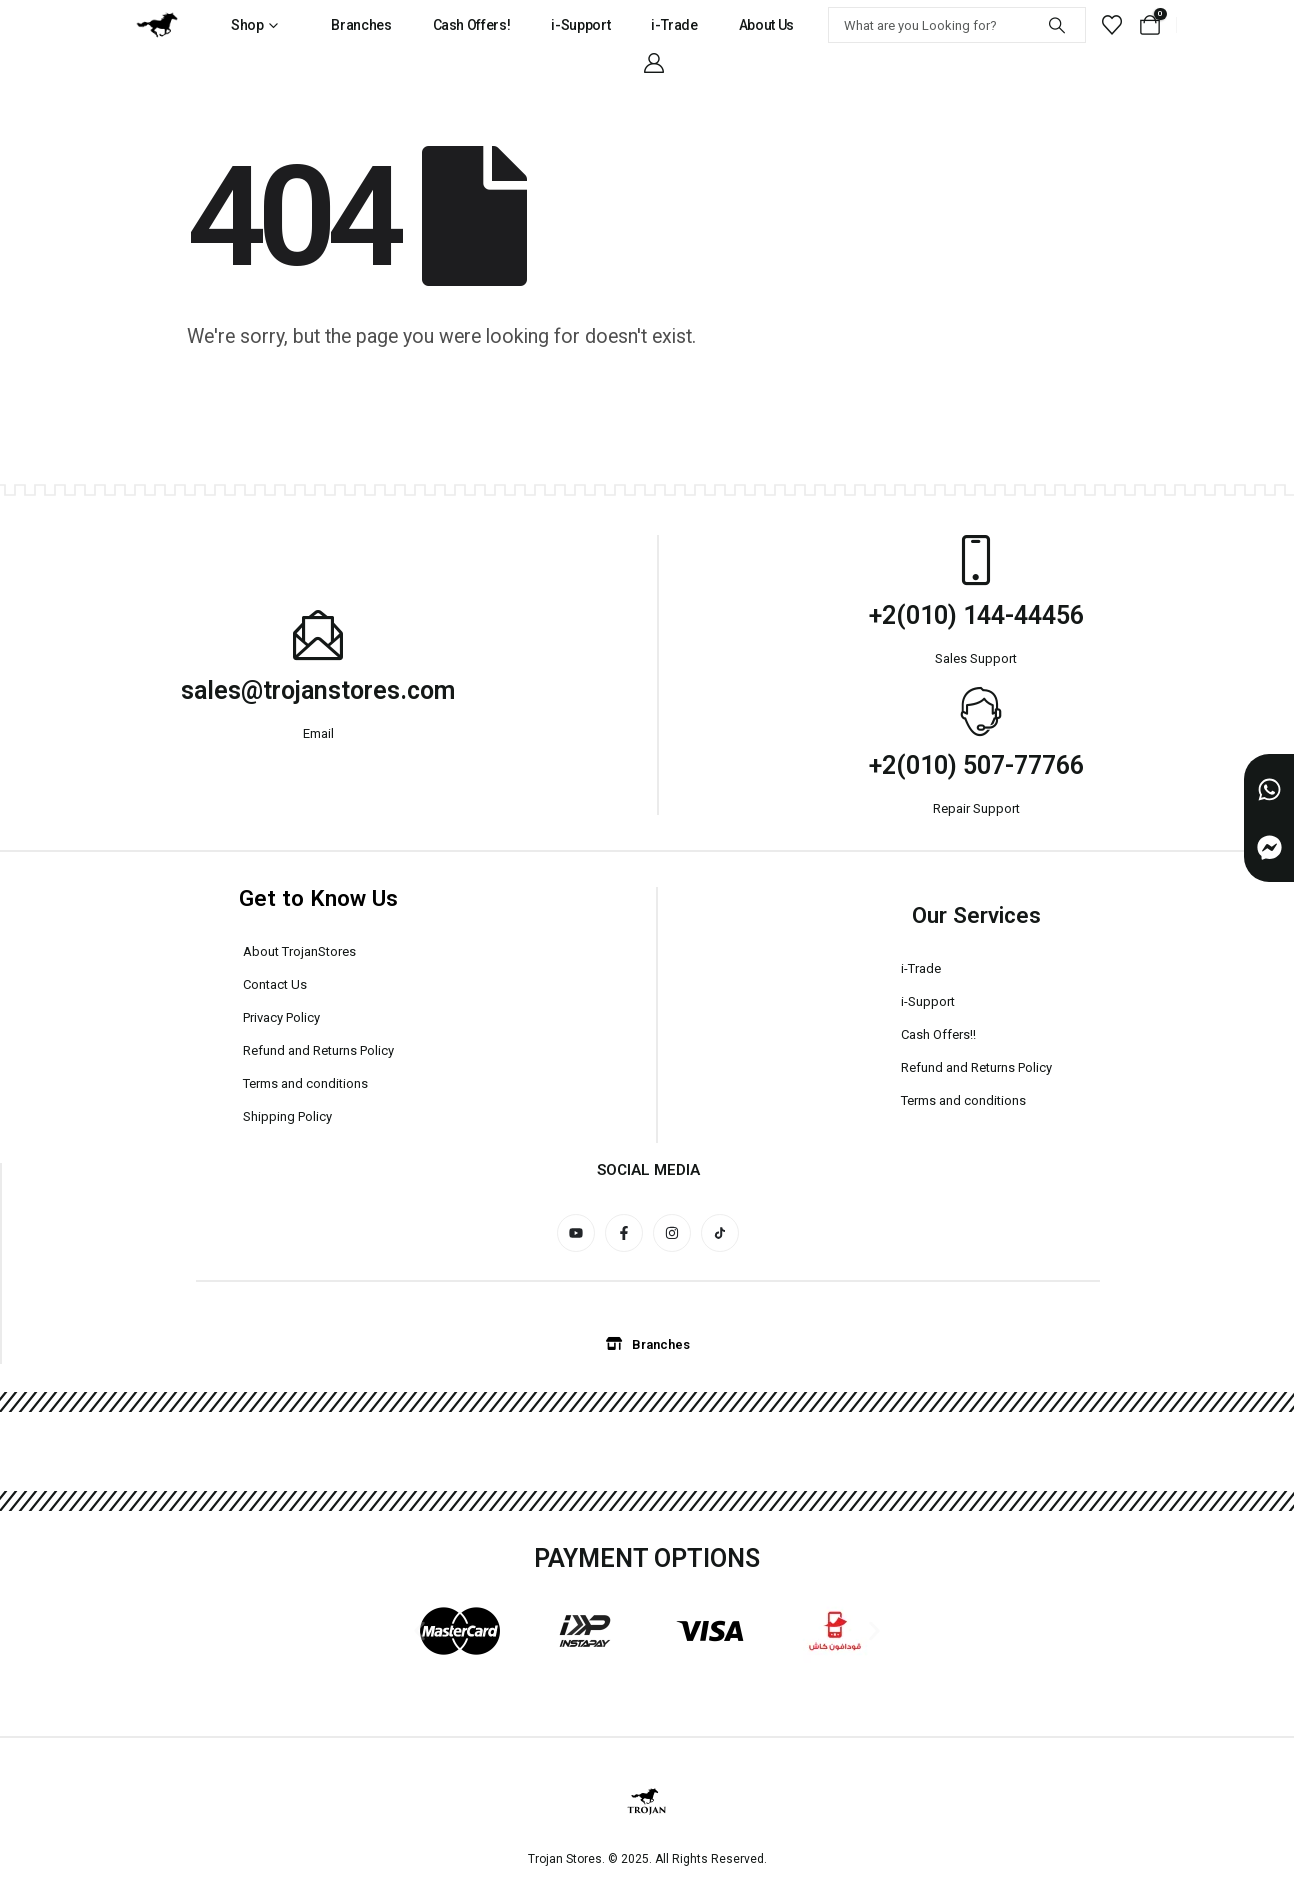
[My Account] (654, 63)
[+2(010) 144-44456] (976, 560)
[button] (419, 1630)
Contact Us (275, 984)
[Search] (1057, 25)
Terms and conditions (305, 1083)
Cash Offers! (472, 25)
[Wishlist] (1112, 25)
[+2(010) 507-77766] (976, 710)
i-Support (580, 25)
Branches (361, 25)
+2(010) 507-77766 (976, 765)
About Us (766, 25)
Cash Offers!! (938, 1034)
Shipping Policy (287, 1116)
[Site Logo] (157, 25)
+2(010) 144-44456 (976, 615)
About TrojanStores (299, 951)
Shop (247, 25)
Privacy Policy (281, 1017)
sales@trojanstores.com (318, 690)
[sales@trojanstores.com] (318, 635)
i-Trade (674, 25)
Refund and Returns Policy (318, 1050)
